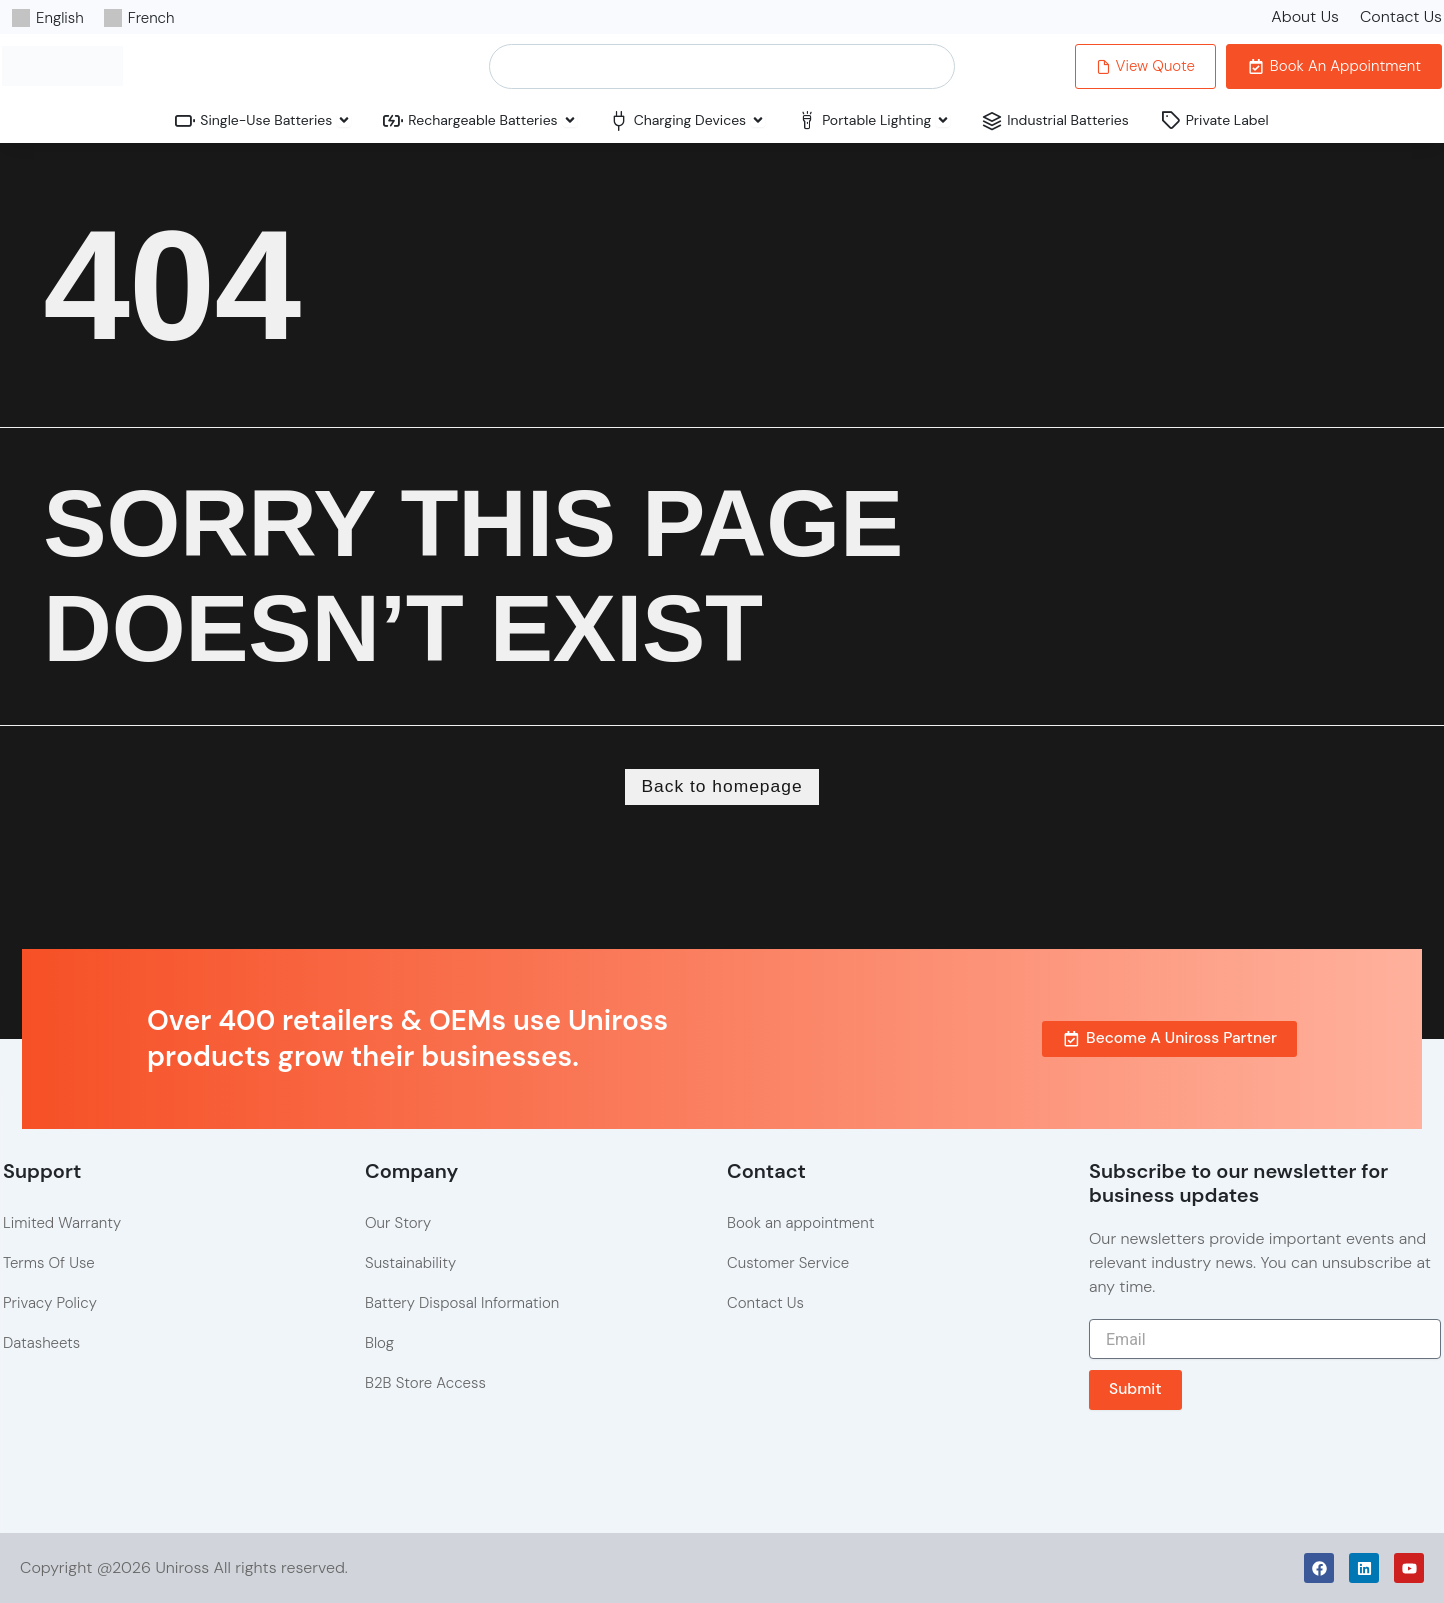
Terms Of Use (49, 1264)
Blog (379, 1344)
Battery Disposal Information (462, 1304)
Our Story (398, 1224)
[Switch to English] (48, 18)
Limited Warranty (62, 1224)
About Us (1305, 16)
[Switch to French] (139, 18)
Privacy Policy (50, 1304)
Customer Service (788, 1264)
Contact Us (1401, 16)
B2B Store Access (425, 1384)
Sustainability (410, 1264)
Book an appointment (800, 1224)
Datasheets (41, 1344)
